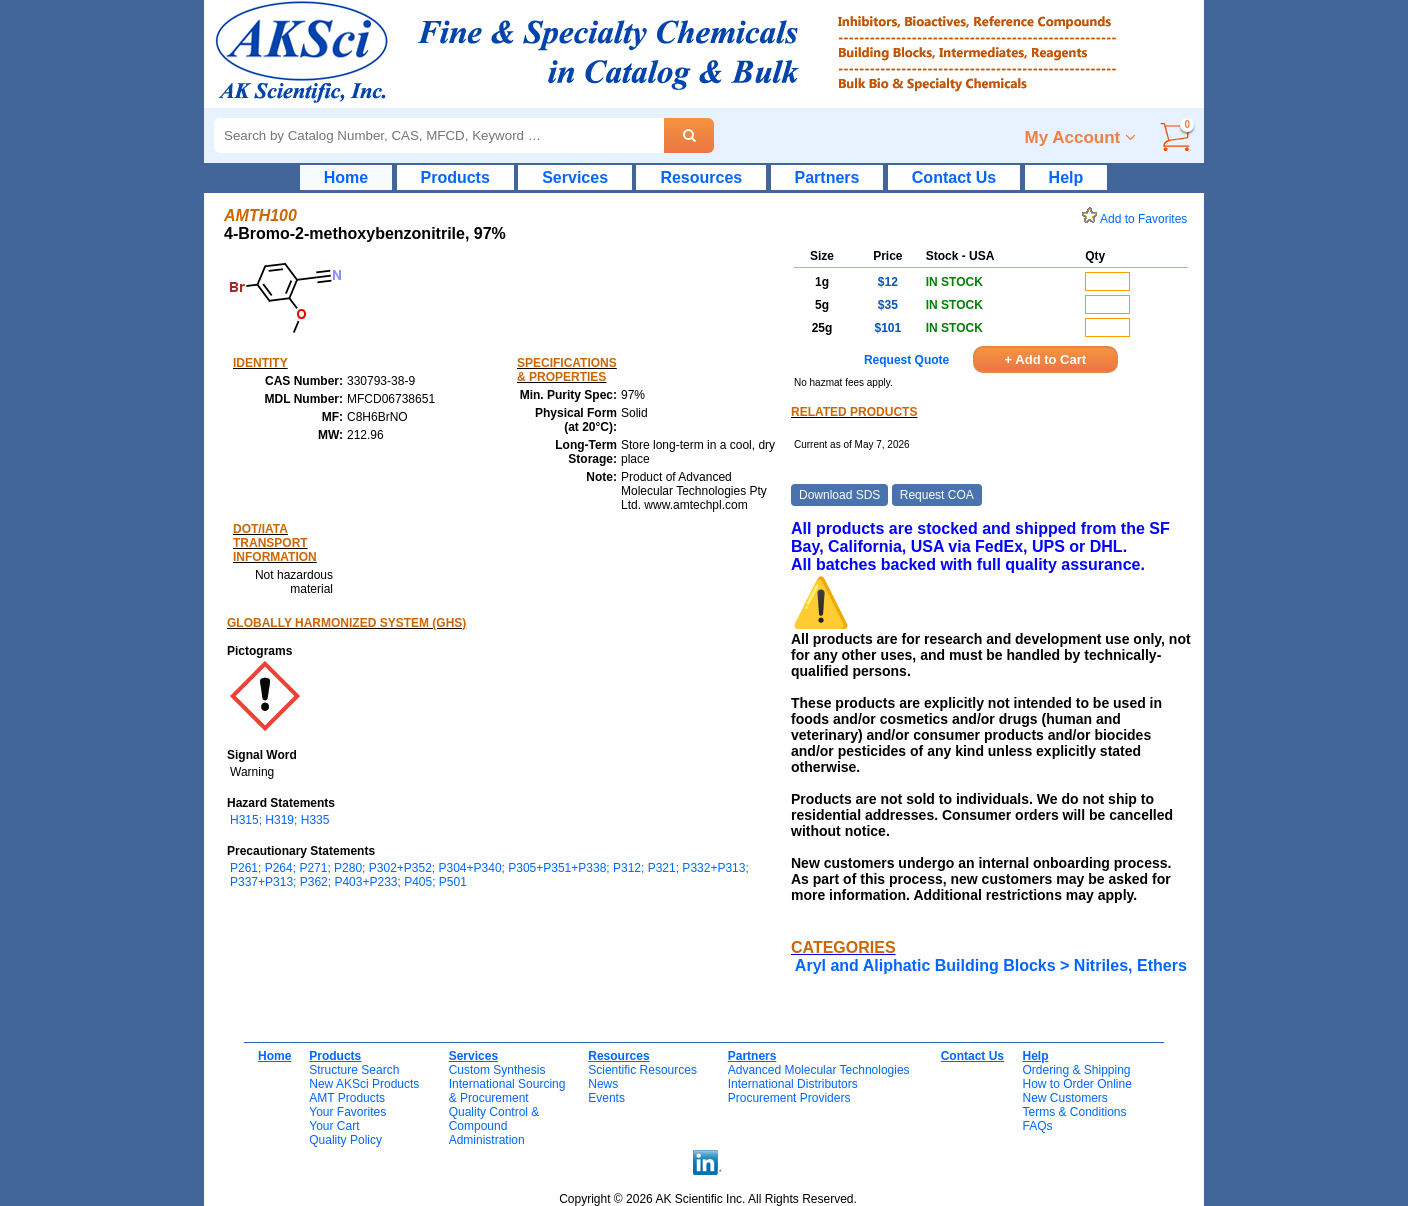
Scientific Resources (642, 1070)
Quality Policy (345, 1140)
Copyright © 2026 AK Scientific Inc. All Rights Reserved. (708, 1199)
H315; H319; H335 (279, 820)
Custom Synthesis (497, 1070)
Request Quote (906, 360)
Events (606, 1098)
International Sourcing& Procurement (507, 1091)
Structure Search (354, 1070)
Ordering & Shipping (1076, 1070)
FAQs (1037, 1126)
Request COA (937, 495)
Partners (827, 177)
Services (575, 177)
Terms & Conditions (1074, 1112)
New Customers (1064, 1098)
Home (346, 177)
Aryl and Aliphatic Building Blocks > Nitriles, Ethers (991, 965)
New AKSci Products (364, 1084)
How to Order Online (1076, 1084)
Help (1066, 177)
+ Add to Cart (1046, 359)
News (603, 1084)
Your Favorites (347, 1112)
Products (455, 177)
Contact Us (954, 177)
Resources (701, 177)
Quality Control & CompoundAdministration (494, 1126)
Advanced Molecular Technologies (819, 1070)
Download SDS (839, 495)
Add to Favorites (1138, 219)
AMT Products (347, 1098)
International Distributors (793, 1084)
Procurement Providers (789, 1098)
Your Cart (334, 1126)
